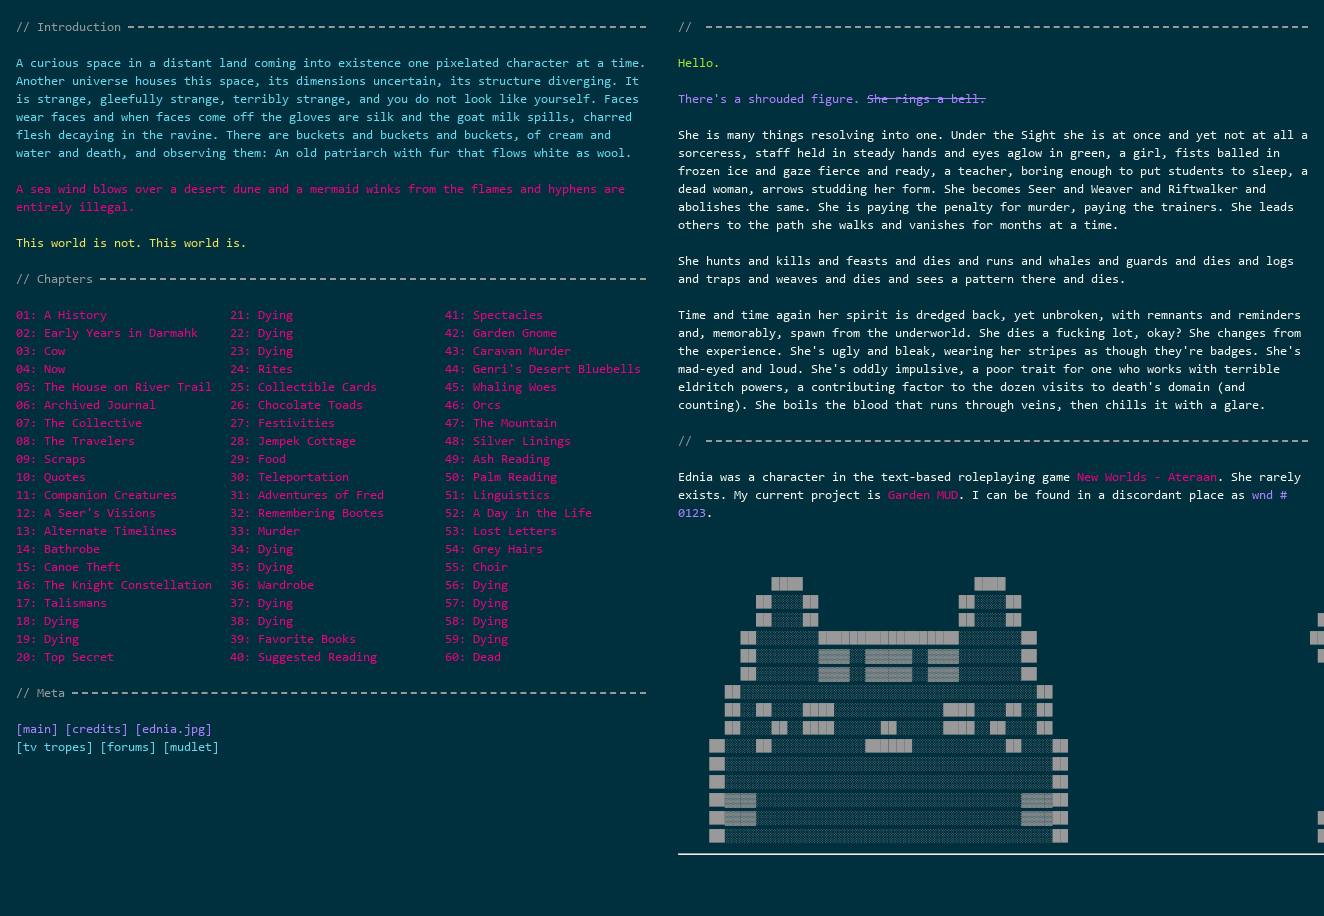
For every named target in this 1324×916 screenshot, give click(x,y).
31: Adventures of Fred (307, 494)
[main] (37, 728)
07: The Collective (79, 422)
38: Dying (261, 620)
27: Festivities (282, 422)
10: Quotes (51, 476)
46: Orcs (473, 404)
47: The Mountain (501, 422)
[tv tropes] (54, 746)
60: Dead (473, 656)
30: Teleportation (289, 476)
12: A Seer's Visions (86, 512)
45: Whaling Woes (501, 386)
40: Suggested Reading (303, 656)
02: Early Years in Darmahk (107, 332)
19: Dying (47, 638)
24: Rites (261, 368)
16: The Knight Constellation (114, 584)
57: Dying (476, 602)
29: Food (258, 458)
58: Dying (476, 620)
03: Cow (40, 350)
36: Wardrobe (272, 584)
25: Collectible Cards (303, 386)
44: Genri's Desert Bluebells (543, 368)
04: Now (40, 368)
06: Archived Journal (86, 404)
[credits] (96, 728)
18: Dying (47, 620)
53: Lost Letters (501, 530)
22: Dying (261, 332)
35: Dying (261, 566)
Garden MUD (923, 494)
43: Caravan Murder (508, 350)
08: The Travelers (75, 440)
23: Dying (261, 350)
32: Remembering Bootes (307, 512)
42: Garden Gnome (501, 332)
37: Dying (261, 602)
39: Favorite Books (293, 638)
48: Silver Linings (508, 440)
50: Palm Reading (501, 476)
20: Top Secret (65, 656)
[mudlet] (191, 746)
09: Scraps (51, 458)
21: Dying (261, 314)
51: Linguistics (497, 494)
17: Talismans (61, 602)
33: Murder (265, 530)
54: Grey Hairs (494, 548)
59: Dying (476, 638)
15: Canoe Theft (68, 566)
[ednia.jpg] (173, 728)
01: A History (61, 314)
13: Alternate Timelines (96, 530)
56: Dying (476, 584)
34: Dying (261, 548)
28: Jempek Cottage (293, 440)
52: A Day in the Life (518, 512)
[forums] (128, 746)
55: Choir (476, 566)
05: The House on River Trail (114, 386)
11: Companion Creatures (96, 494)
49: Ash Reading (497, 458)
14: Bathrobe (58, 548)
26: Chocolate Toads (296, 404)
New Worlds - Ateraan (1147, 476)
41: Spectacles (494, 314)
